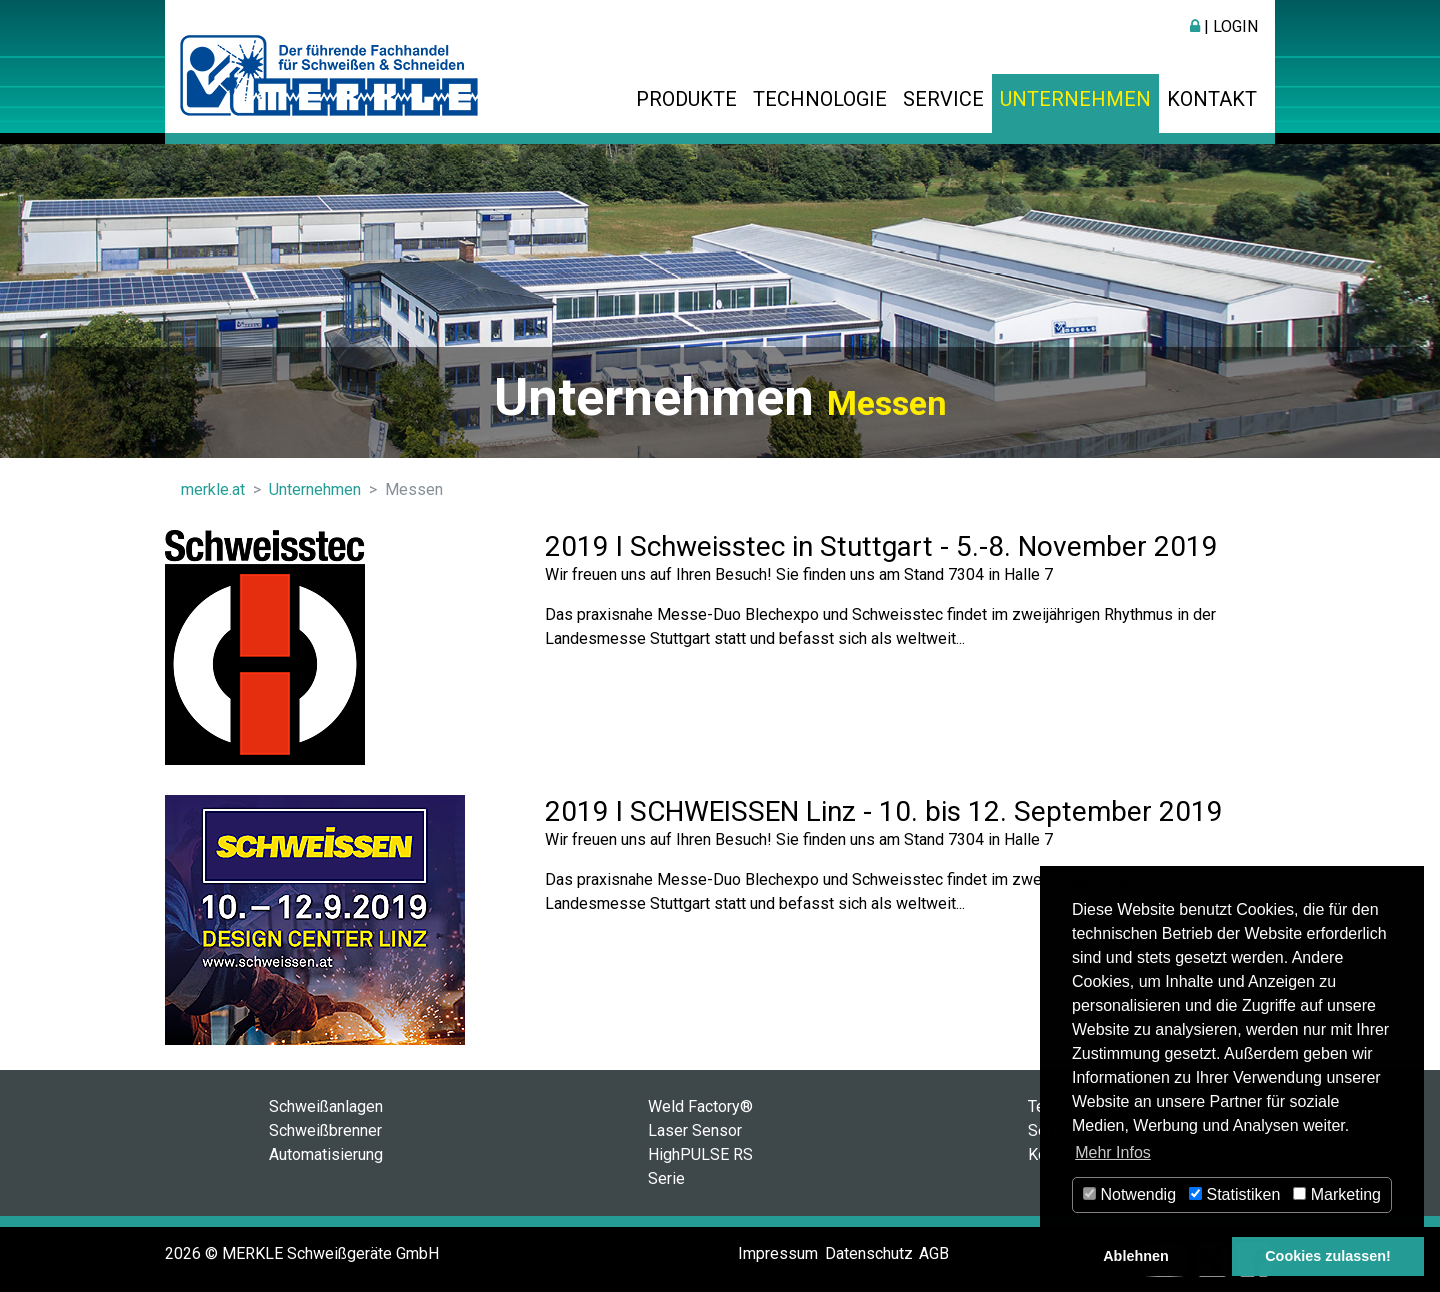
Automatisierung (326, 1154)
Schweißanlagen (326, 1106)
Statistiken (1234, 1194)
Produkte (686, 99)
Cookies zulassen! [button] (1328, 1256)
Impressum (778, 1253)
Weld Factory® (700, 1106)
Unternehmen (1075, 99)
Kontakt (1212, 99)
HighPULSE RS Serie (700, 1166)
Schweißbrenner (325, 1130)
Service (943, 99)
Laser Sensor (695, 1130)
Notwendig (1129, 1194)
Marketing (1337, 1194)
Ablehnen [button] (1136, 1256)
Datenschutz (869, 1253)
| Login (1224, 26)
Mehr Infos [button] (1113, 1152)
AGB (934, 1253)
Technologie (820, 99)
